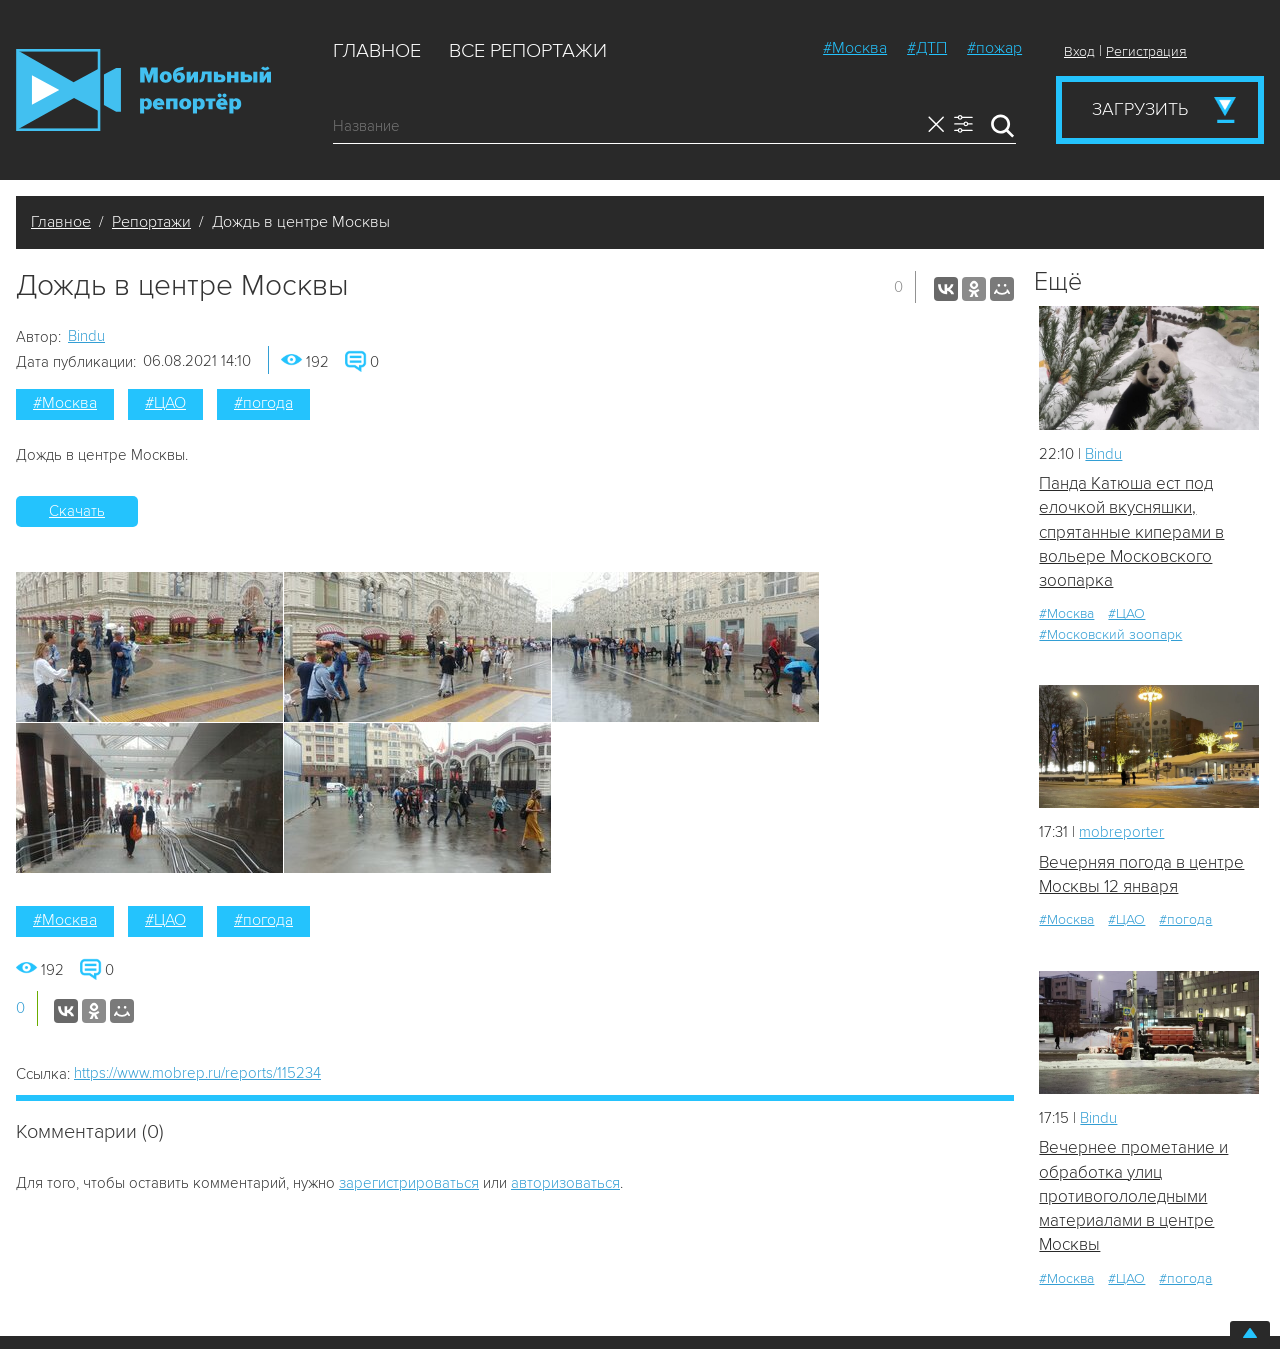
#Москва (855, 48)
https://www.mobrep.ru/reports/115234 (197, 1073)
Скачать (77, 511)
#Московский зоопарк (1110, 634)
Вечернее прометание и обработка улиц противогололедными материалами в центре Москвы (1133, 1196)
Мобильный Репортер (143, 90)
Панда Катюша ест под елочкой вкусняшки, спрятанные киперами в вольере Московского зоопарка (1131, 532)
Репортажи (151, 222)
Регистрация (1146, 51)
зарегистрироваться (409, 1183)
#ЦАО (165, 403)
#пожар (994, 48)
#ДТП (927, 48)
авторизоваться (565, 1183)
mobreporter (1121, 832)
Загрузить (1140, 109)
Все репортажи (528, 51)
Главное (377, 51)
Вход (1079, 51)
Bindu (86, 336)
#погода (263, 403)
